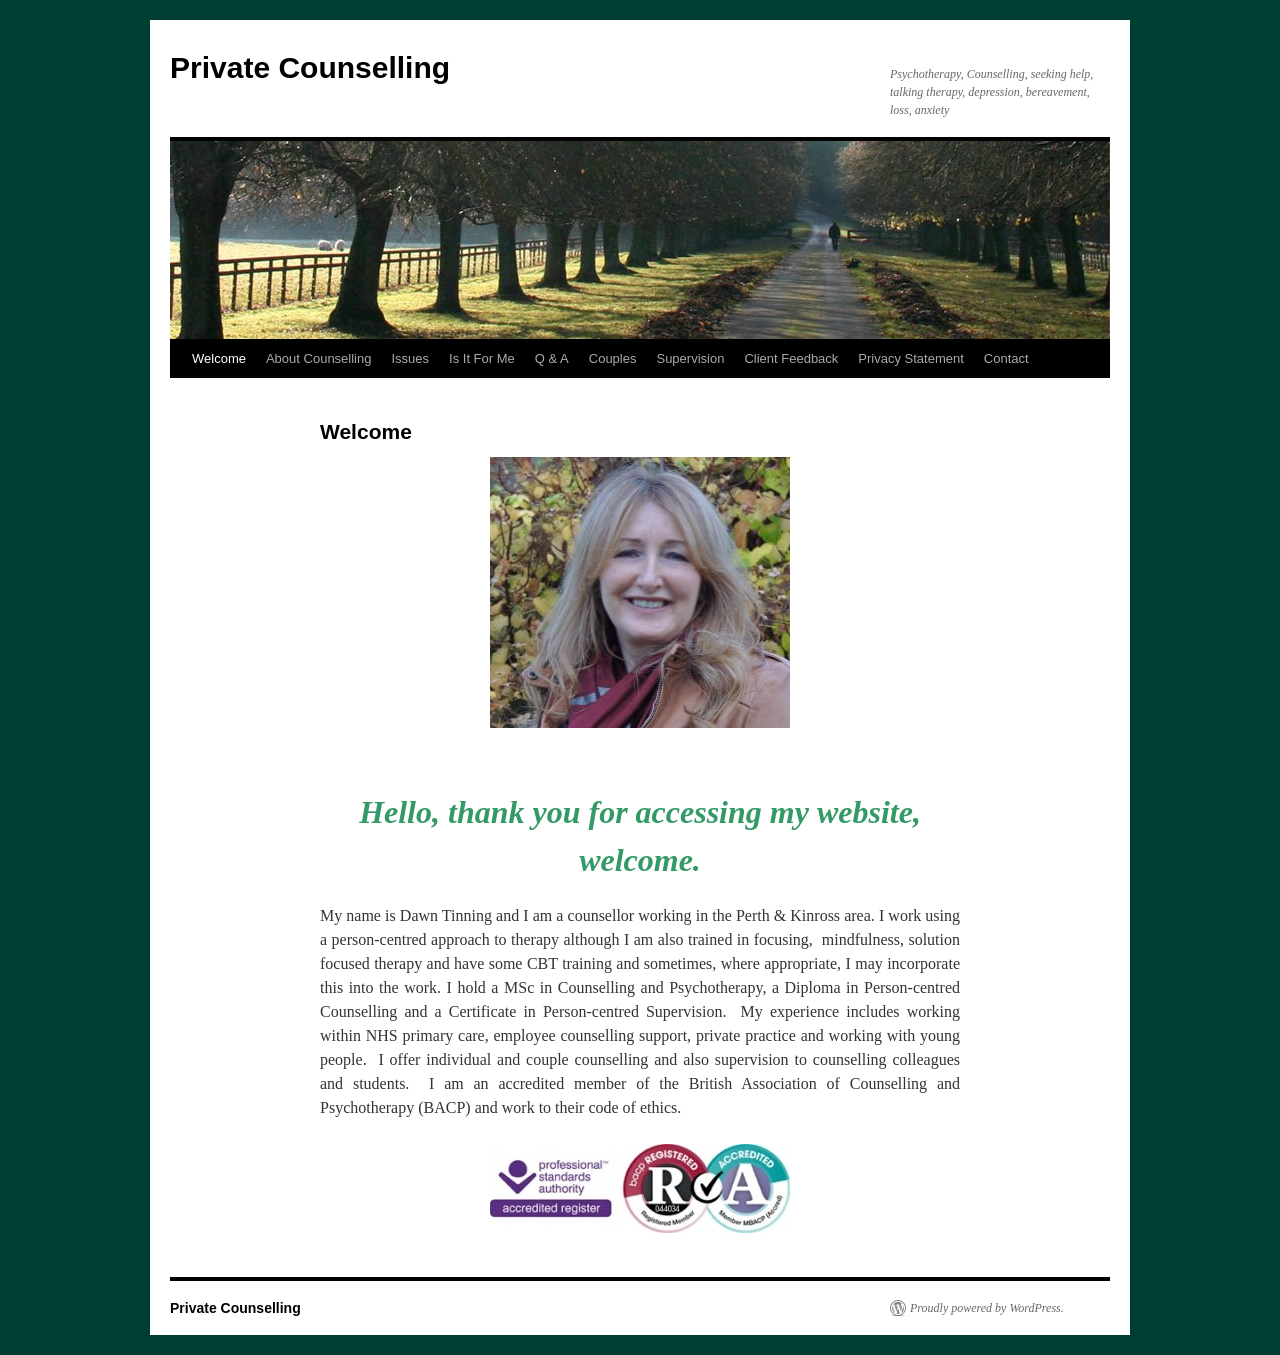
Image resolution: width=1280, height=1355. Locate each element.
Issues (410, 358)
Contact (1006, 358)
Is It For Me (482, 358)
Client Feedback (791, 358)
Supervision (690, 358)
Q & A (552, 358)
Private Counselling (310, 67)
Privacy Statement (911, 358)
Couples (613, 358)
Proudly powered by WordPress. (987, 1308)
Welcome (219, 358)
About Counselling (319, 358)
